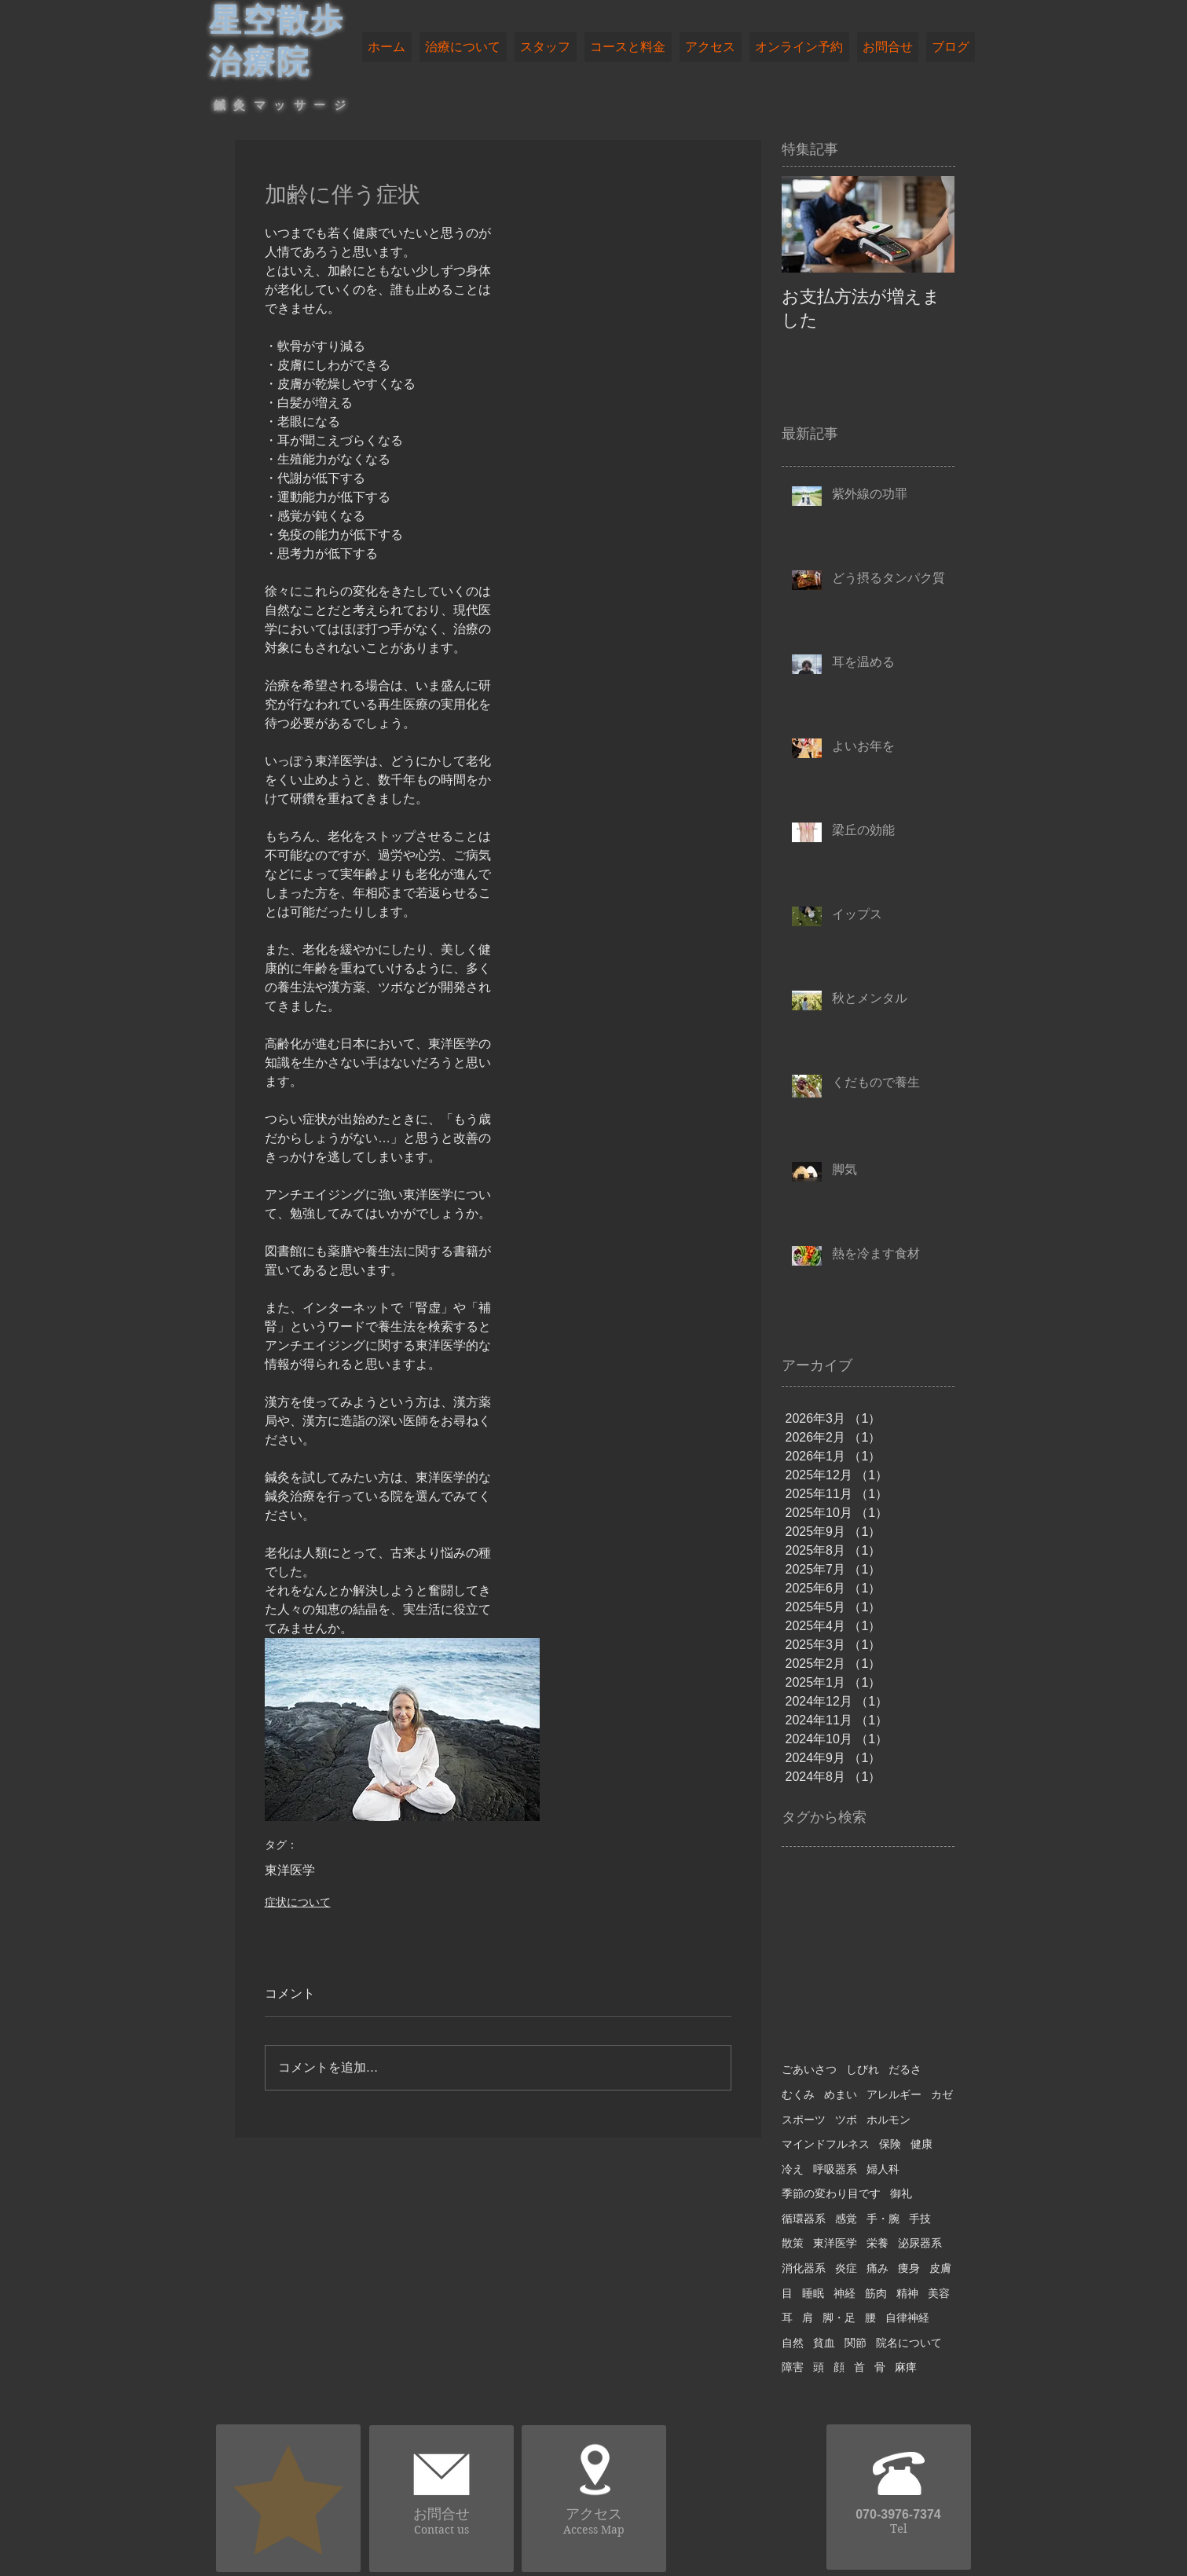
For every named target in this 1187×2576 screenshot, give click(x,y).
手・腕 (882, 2218)
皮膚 (940, 2268)
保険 (890, 2144)
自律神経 (907, 2317)
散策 (793, 2243)
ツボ (846, 2119)
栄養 (877, 2243)
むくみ (798, 2094)
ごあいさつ (809, 2069)
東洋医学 (290, 1870)
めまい (840, 2094)
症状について (298, 1902)
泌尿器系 (920, 2243)
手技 (920, 2218)
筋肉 (876, 2293)
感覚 (846, 2218)
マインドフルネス (826, 2144)
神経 (844, 2293)
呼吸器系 (835, 2169)
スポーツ (804, 2119)
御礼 (901, 2193)
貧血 (824, 2342)
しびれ (862, 2069)
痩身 (909, 2268)
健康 (921, 2144)
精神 (907, 2293)
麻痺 (906, 2367)
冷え (793, 2169)
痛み (877, 2268)
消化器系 (804, 2268)
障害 (793, 2367)
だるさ (904, 2069)
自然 (793, 2342)
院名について (909, 2342)
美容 (939, 2293)
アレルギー (893, 2094)
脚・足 (838, 2317)
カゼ (942, 2094)
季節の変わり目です (831, 2193)
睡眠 (813, 2293)
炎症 (846, 2268)
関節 (855, 2342)
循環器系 (804, 2218)
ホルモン (888, 2119)
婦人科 (882, 2169)
